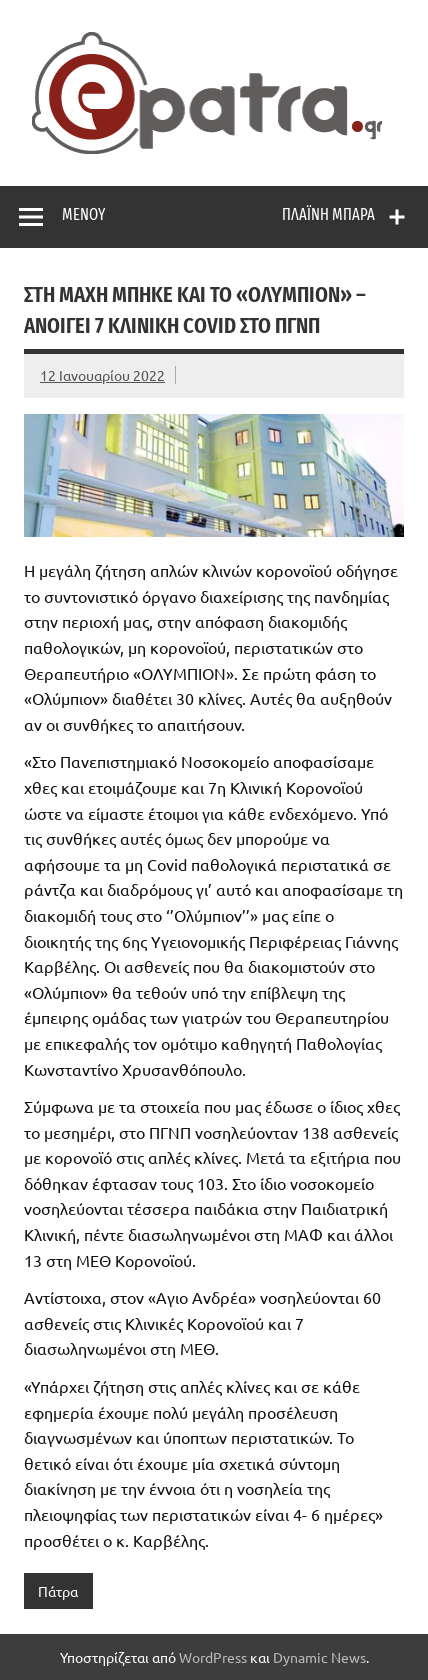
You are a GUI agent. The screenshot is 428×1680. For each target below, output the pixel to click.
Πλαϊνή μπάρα (328, 214)
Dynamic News (319, 1657)
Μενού (83, 214)
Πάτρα (58, 1591)
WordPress (213, 1657)
